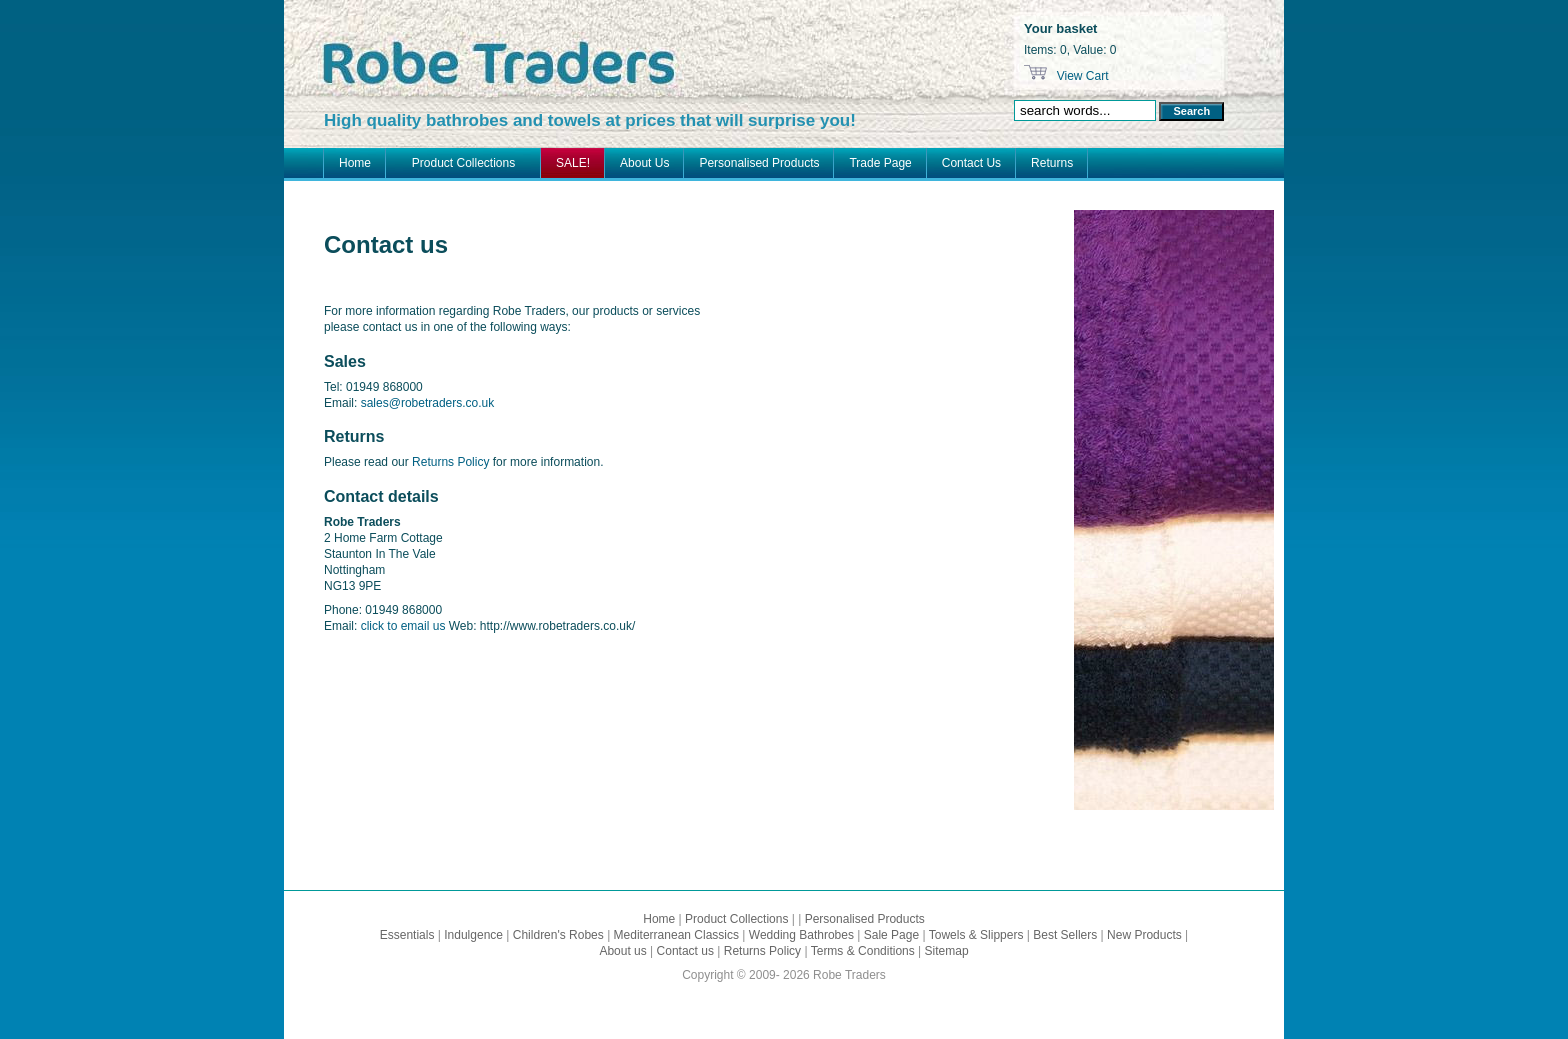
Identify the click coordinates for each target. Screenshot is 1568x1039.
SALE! (573, 163)
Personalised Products (759, 163)
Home (355, 163)
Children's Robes (558, 935)
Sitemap (947, 951)
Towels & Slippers (976, 935)
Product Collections (463, 163)
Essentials (407, 935)
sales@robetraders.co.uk (428, 403)
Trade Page (880, 163)
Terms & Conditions (863, 951)
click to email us (403, 626)
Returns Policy (450, 462)
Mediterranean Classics (676, 935)
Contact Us (971, 163)
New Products (1144, 935)
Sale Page (891, 935)
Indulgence (473, 935)
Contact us (685, 951)
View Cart (1080, 76)
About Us (644, 163)
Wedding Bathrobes (801, 935)
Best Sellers (1065, 935)
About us (622, 951)
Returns (1052, 163)
